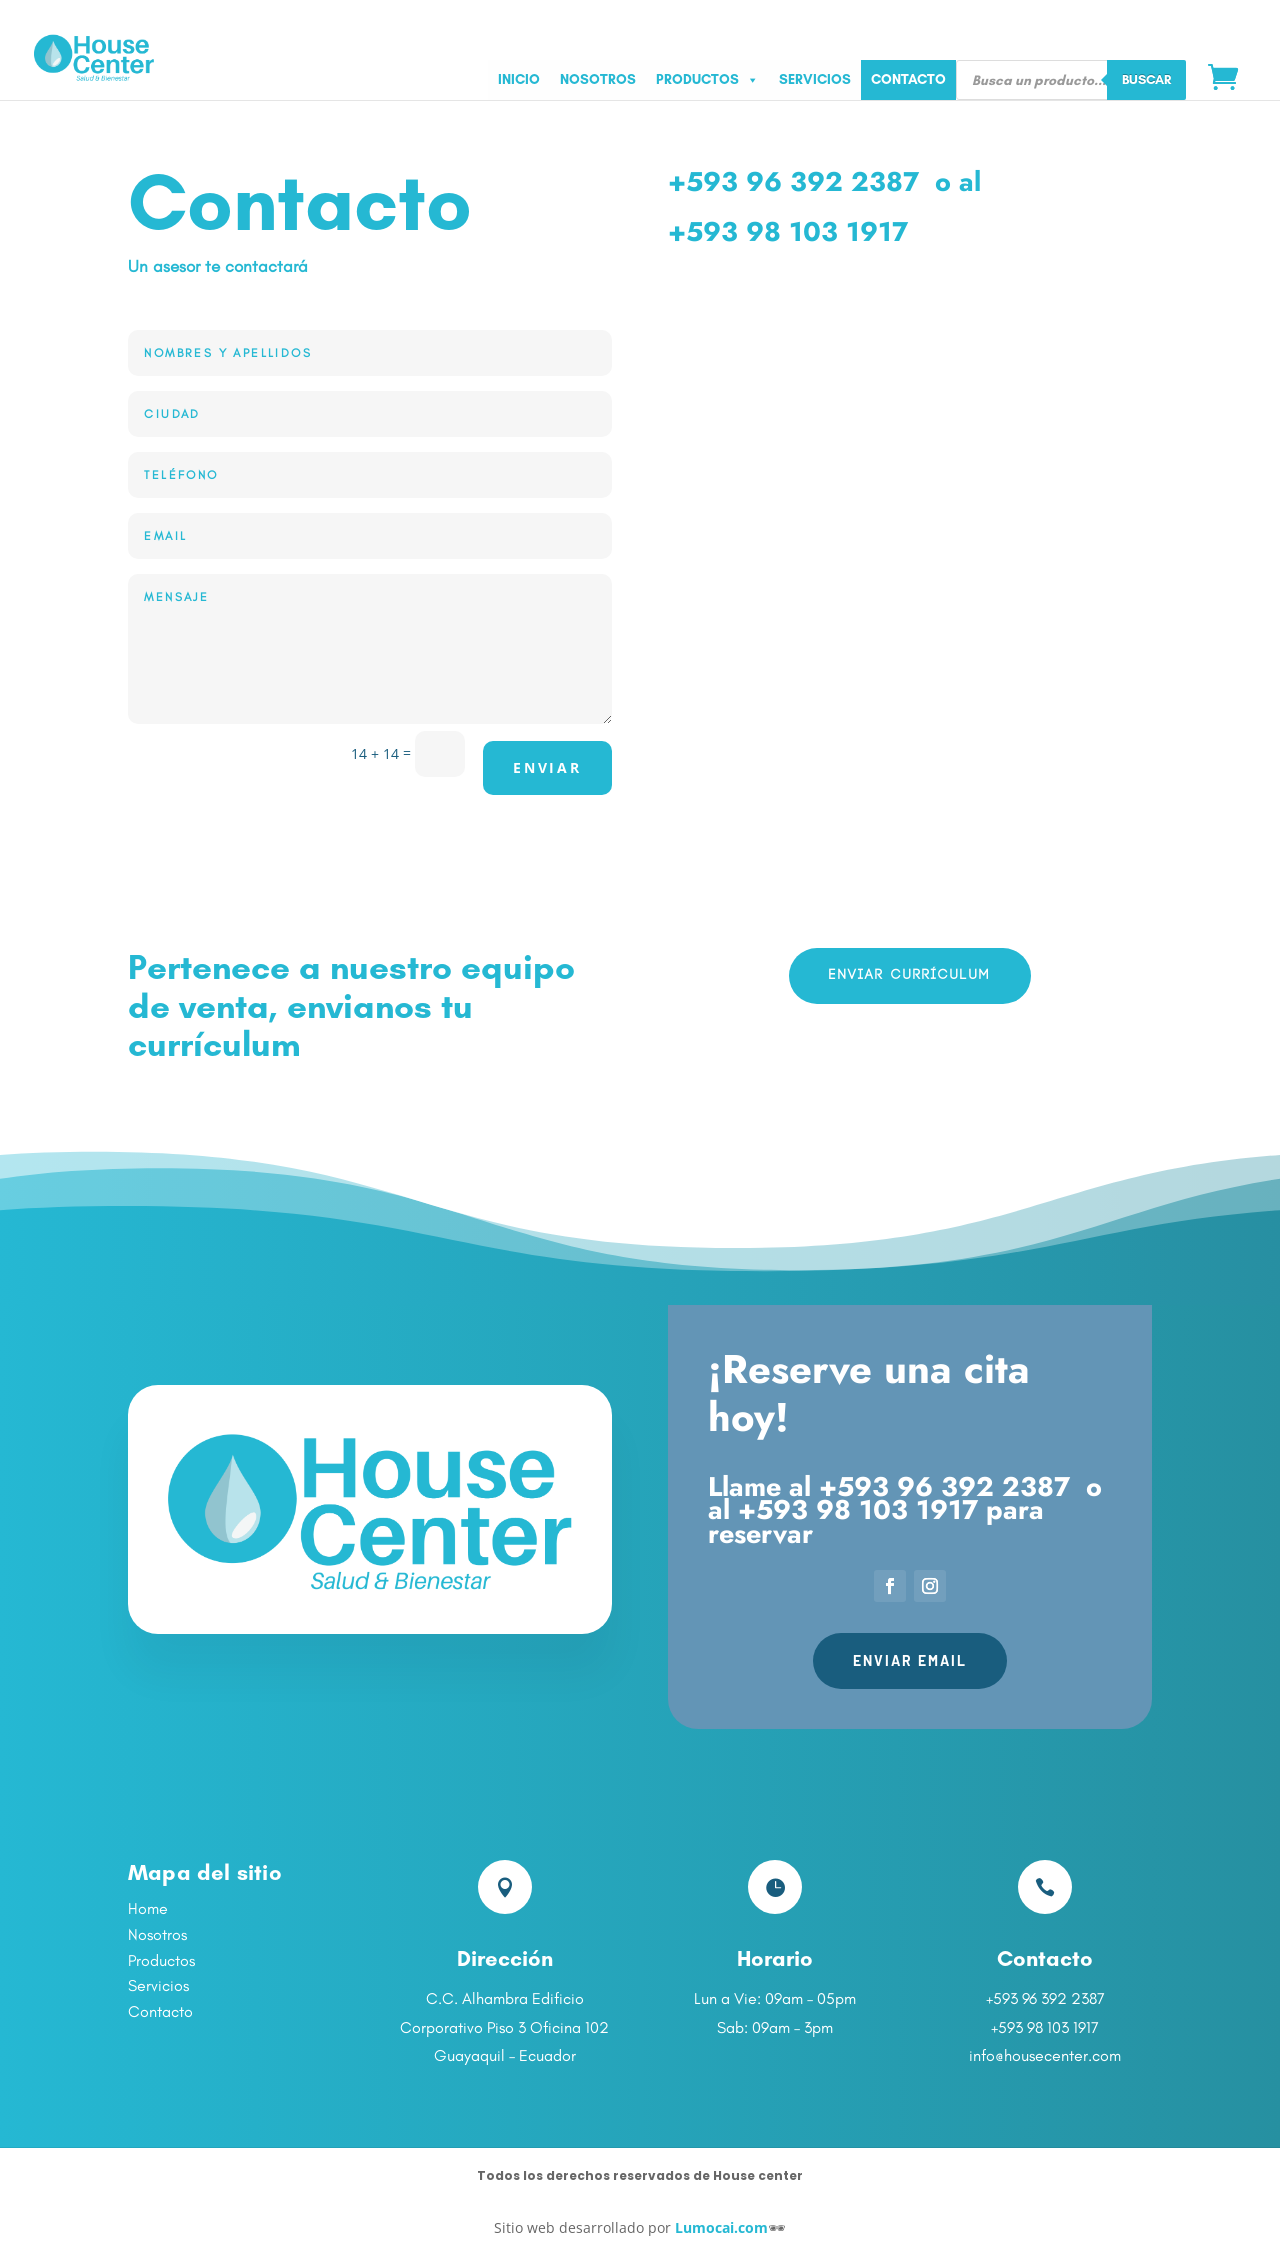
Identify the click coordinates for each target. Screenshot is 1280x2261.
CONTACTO (908, 79)
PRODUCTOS (707, 80)
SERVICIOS (815, 79)
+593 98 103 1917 (788, 231)
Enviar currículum (910, 975)
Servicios (158, 1985)
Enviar (547, 767)
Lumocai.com (721, 2227)
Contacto (160, 2011)
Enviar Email (910, 1660)
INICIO (519, 79)
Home (148, 1908)
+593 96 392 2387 (793, 181)
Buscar (1146, 79)
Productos (161, 1960)
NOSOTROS (598, 79)
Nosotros (157, 1934)
